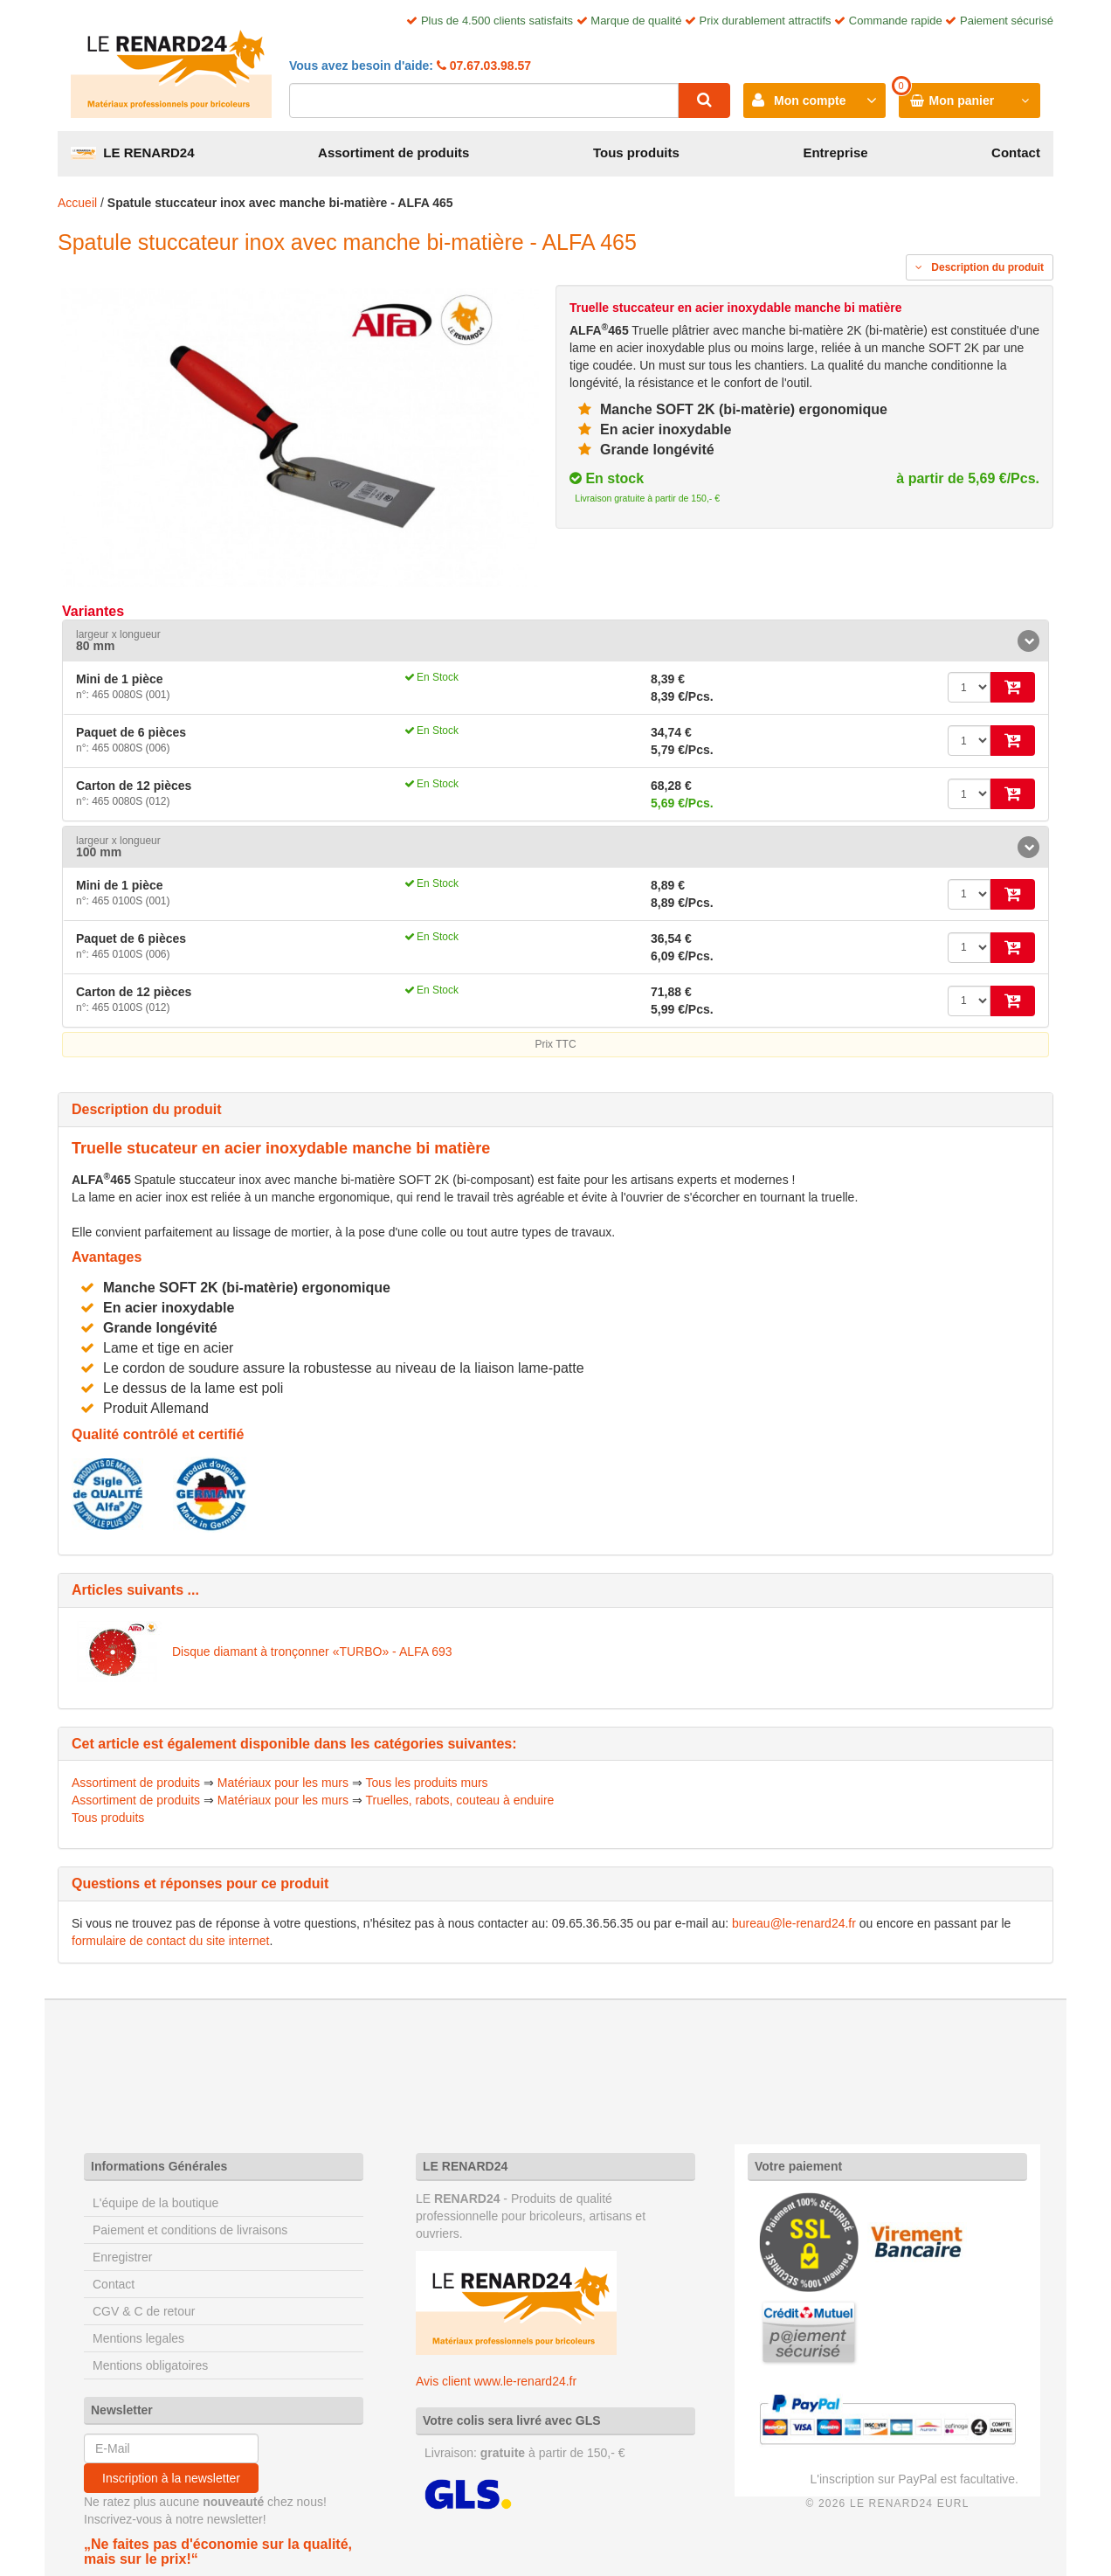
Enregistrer (122, 2257)
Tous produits (636, 152)
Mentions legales (138, 2338)
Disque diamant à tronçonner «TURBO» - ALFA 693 (312, 1651)
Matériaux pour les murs (282, 1783)
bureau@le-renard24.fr (794, 1923)
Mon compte (809, 100)
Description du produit (979, 267)
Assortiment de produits (393, 152)
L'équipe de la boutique (155, 2203)
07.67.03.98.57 (488, 66)
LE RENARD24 (133, 152)
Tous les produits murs (427, 1783)
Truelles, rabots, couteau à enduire (460, 1800)
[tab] (555, 640)
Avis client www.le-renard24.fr (496, 2381)
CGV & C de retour (144, 2311)
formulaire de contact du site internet (170, 1941)
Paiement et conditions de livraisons (190, 2230)
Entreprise (835, 152)
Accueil (77, 203)
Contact (1015, 152)
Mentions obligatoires (150, 2365)
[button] (555, 640)
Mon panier (962, 100)
